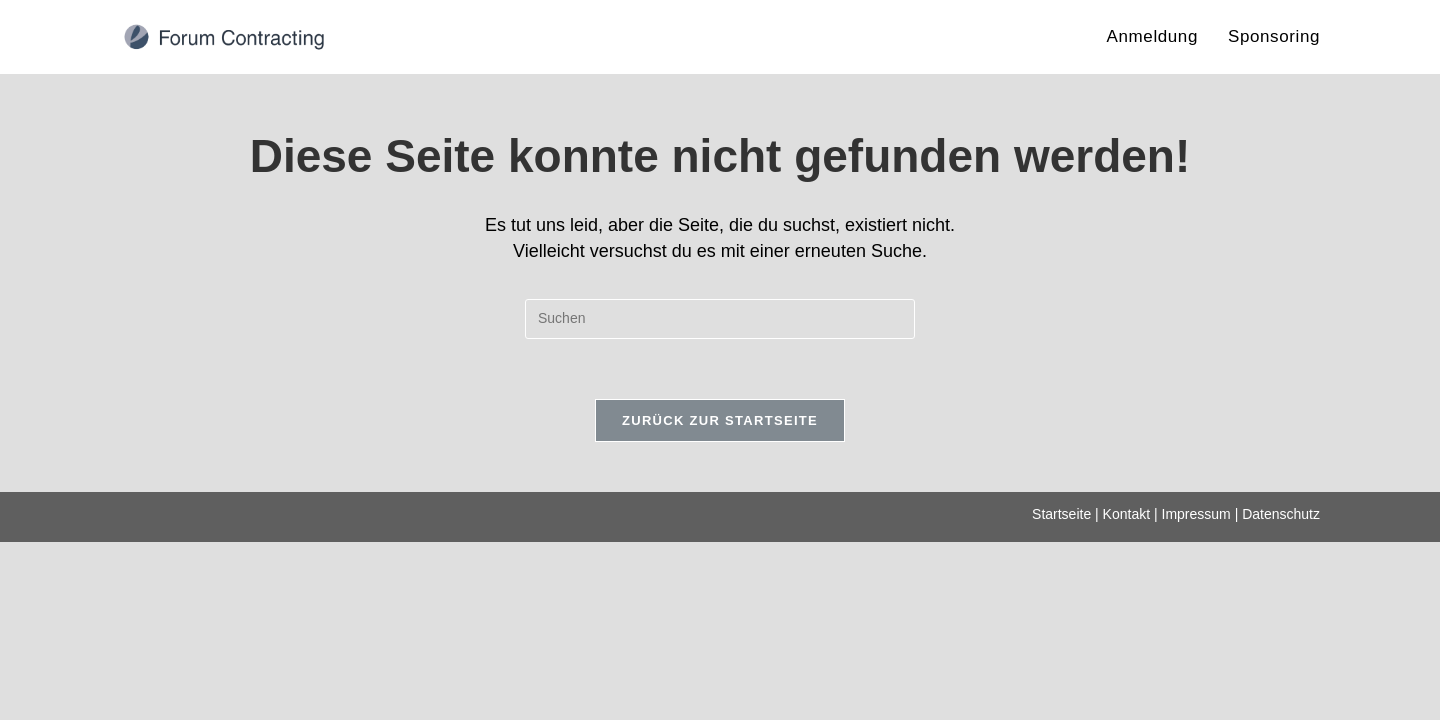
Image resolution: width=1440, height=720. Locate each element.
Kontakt (1126, 692)
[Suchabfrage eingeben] (720, 319)
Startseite (1061, 692)
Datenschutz (1281, 692)
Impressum (1196, 692)
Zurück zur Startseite (720, 420)
